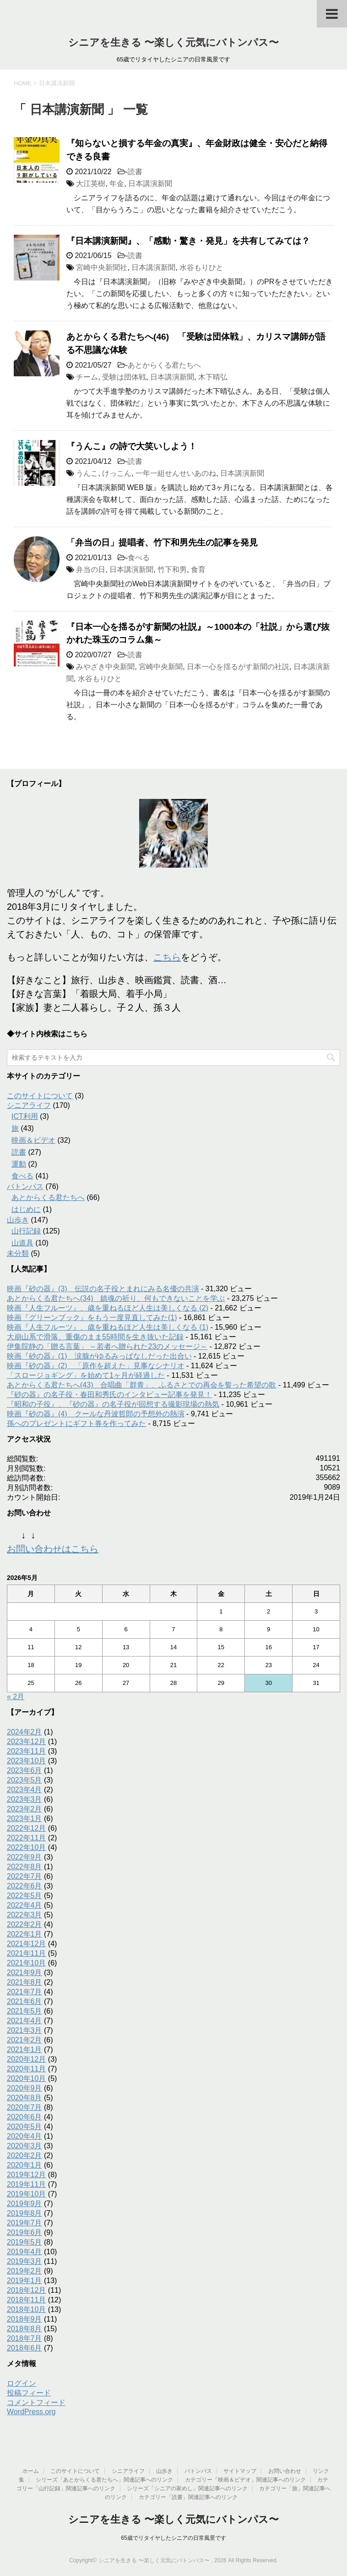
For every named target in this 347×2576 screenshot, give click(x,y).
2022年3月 (24, 1915)
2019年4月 (24, 2252)
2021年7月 (24, 1992)
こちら (167, 957)
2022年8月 (24, 1867)
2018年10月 (26, 2309)
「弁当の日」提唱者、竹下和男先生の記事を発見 (162, 542)
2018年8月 (24, 2329)
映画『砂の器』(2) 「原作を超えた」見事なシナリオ (95, 1366)
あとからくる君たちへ (164, 365)
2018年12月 (26, 2290)
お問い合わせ (284, 2471)
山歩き (18, 1220)
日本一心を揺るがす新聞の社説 (238, 667)
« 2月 (15, 1697)
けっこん (116, 473)
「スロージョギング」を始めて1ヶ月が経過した (86, 1375)
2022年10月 (26, 1847)
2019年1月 (24, 2280)
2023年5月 (24, 1780)
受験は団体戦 (124, 377)
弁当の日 (90, 569)
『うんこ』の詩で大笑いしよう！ (131, 446)
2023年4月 (24, 1790)
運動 (18, 1164)
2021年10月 (26, 1963)
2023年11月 (26, 1751)
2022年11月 (26, 1838)
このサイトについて (40, 1096)
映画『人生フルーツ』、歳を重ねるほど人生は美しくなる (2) (107, 1308)
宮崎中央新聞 (161, 667)
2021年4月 (24, 2021)
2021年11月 (26, 1953)
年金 (116, 183)
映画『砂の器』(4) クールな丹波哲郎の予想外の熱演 (95, 1414)
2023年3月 (24, 1799)
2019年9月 (24, 2203)
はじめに (26, 1209)
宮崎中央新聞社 (101, 267)
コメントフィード (36, 2402)
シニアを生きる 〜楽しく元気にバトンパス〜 (173, 42)
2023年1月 (24, 1818)
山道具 (22, 1243)
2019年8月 (24, 2213)
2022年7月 (24, 1876)
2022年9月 (24, 1857)
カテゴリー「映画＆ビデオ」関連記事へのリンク (245, 2480)
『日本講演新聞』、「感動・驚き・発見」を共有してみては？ (188, 241)
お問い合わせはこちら (52, 1549)
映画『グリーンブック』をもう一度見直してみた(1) (92, 1317)
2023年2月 (24, 1809)
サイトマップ (239, 2471)
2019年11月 (26, 2184)
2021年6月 (24, 2001)
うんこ (87, 473)
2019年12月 (26, 2175)
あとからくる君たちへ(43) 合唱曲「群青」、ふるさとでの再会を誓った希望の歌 (141, 1385)
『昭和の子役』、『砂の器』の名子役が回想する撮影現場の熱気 (113, 1404)
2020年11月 (26, 2069)
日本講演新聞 (150, 183)
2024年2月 (24, 1732)
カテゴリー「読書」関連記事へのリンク (188, 2497)
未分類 (18, 1253)
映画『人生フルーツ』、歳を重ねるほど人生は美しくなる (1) (107, 1327)
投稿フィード (29, 2393)
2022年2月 (24, 1924)
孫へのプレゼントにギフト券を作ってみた (76, 1423)
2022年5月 (24, 1895)
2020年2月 (24, 2155)
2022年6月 (24, 1886)
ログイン (21, 2383)
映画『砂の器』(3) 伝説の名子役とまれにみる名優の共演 (103, 1289)
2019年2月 (24, 2271)
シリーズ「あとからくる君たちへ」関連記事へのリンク (104, 2480)
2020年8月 (24, 2098)
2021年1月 (24, 2049)
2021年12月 (26, 1944)
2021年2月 (24, 2040)
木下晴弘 (213, 377)
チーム (87, 377)
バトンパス (25, 1186)
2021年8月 (24, 1982)
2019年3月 (24, 2261)
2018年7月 (24, 2338)
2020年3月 (24, 2146)
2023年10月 (26, 1761)
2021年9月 (24, 1972)
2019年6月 (24, 2232)
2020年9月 (24, 2088)
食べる (139, 557)
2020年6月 (24, 2117)
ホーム (30, 2471)
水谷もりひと (201, 267)
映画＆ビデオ (33, 1140)
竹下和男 (172, 569)
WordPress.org (31, 2412)
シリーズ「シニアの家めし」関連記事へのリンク (187, 2488)
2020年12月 (26, 2059)
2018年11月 (26, 2300)
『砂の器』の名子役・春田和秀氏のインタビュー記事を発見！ (109, 1394)
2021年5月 (24, 2011)
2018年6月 (24, 2348)
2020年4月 (24, 2136)
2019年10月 (26, 2194)
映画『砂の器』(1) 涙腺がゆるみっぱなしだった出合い (99, 1356)
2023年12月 (26, 1741)
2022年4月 (24, 1905)
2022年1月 (24, 1934)
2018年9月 (24, 2319)
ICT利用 (24, 1116)
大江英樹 (90, 183)
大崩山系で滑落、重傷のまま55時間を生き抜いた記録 (95, 1337)
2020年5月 (24, 2126)
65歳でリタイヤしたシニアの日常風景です (173, 2538)
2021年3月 (24, 2030)
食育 (198, 569)
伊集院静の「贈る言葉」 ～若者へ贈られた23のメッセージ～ (107, 1346)
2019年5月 (24, 2242)
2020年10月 (26, 2078)
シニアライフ (29, 1105)
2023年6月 (24, 1770)
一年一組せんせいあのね (176, 473)
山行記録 (26, 1231)
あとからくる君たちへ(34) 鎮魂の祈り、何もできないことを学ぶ (116, 1298)
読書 (135, 172)
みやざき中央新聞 (105, 667)
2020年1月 (24, 2165)
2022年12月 (26, 1828)
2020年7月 (24, 2107)
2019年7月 (24, 2223)
